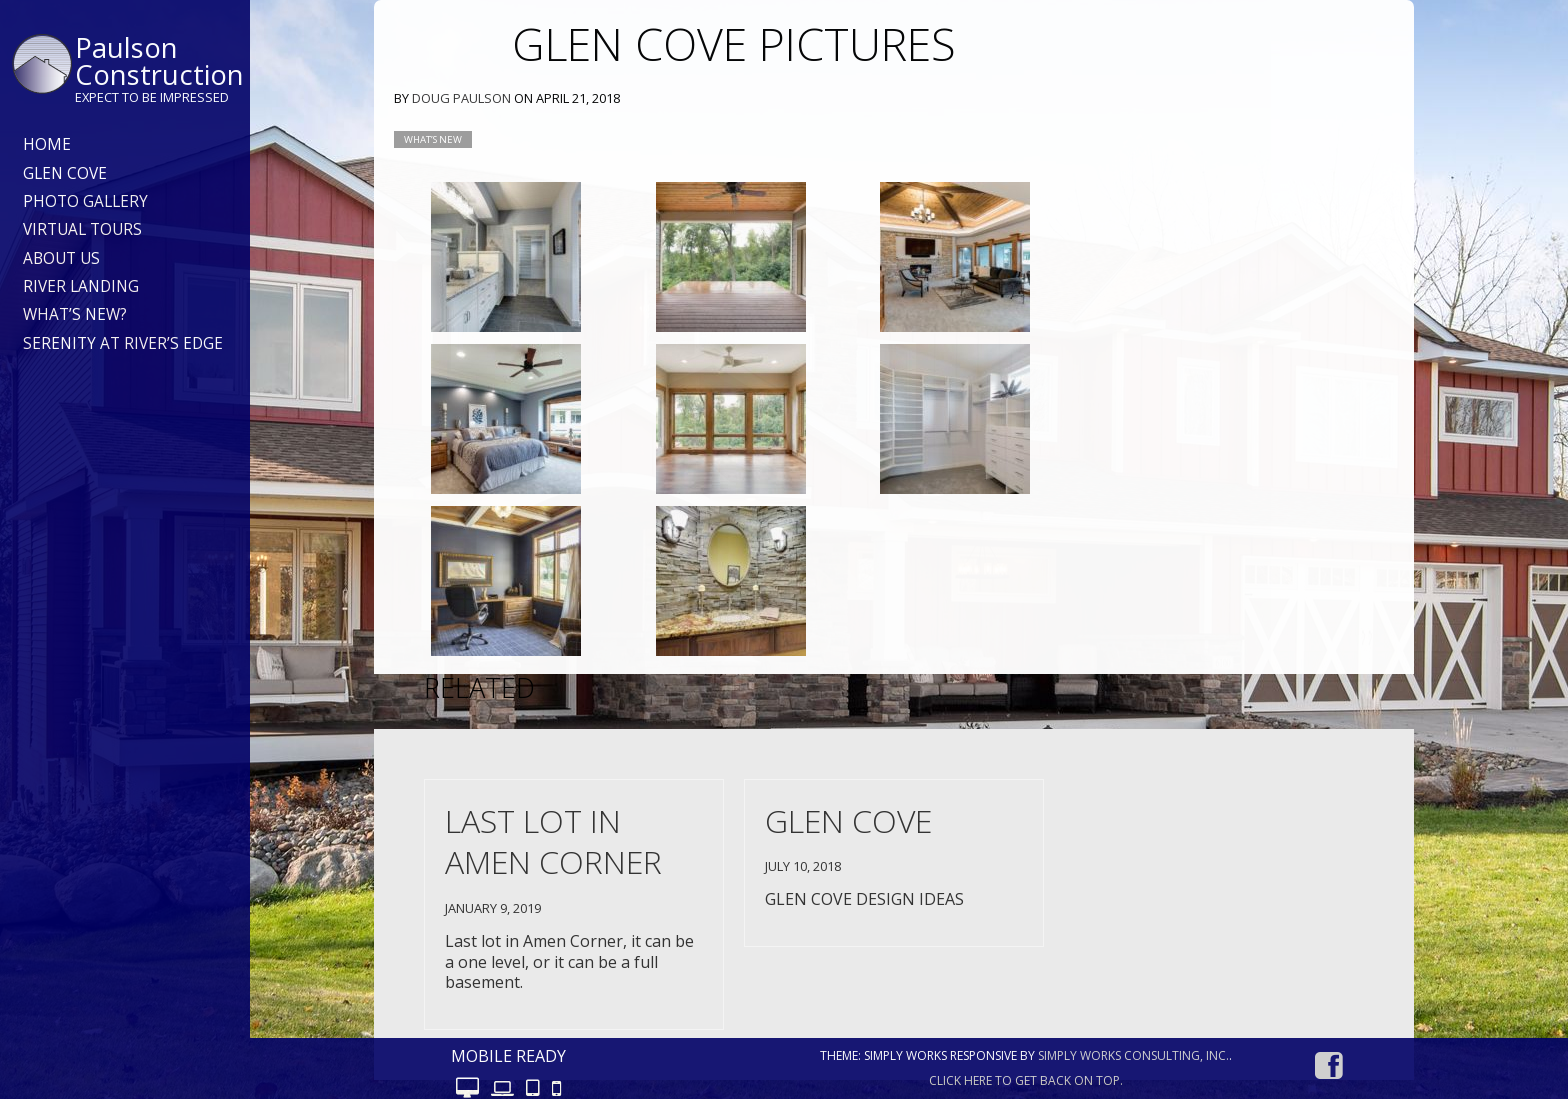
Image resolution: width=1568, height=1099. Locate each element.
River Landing (81, 286)
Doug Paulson (461, 98)
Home (47, 144)
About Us (61, 258)
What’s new (433, 139)
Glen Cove (65, 173)
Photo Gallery (85, 201)
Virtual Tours (82, 229)
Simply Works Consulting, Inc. (1133, 1055)
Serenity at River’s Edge (123, 343)
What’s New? (75, 314)
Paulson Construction (159, 61)
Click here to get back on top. (1026, 1080)
